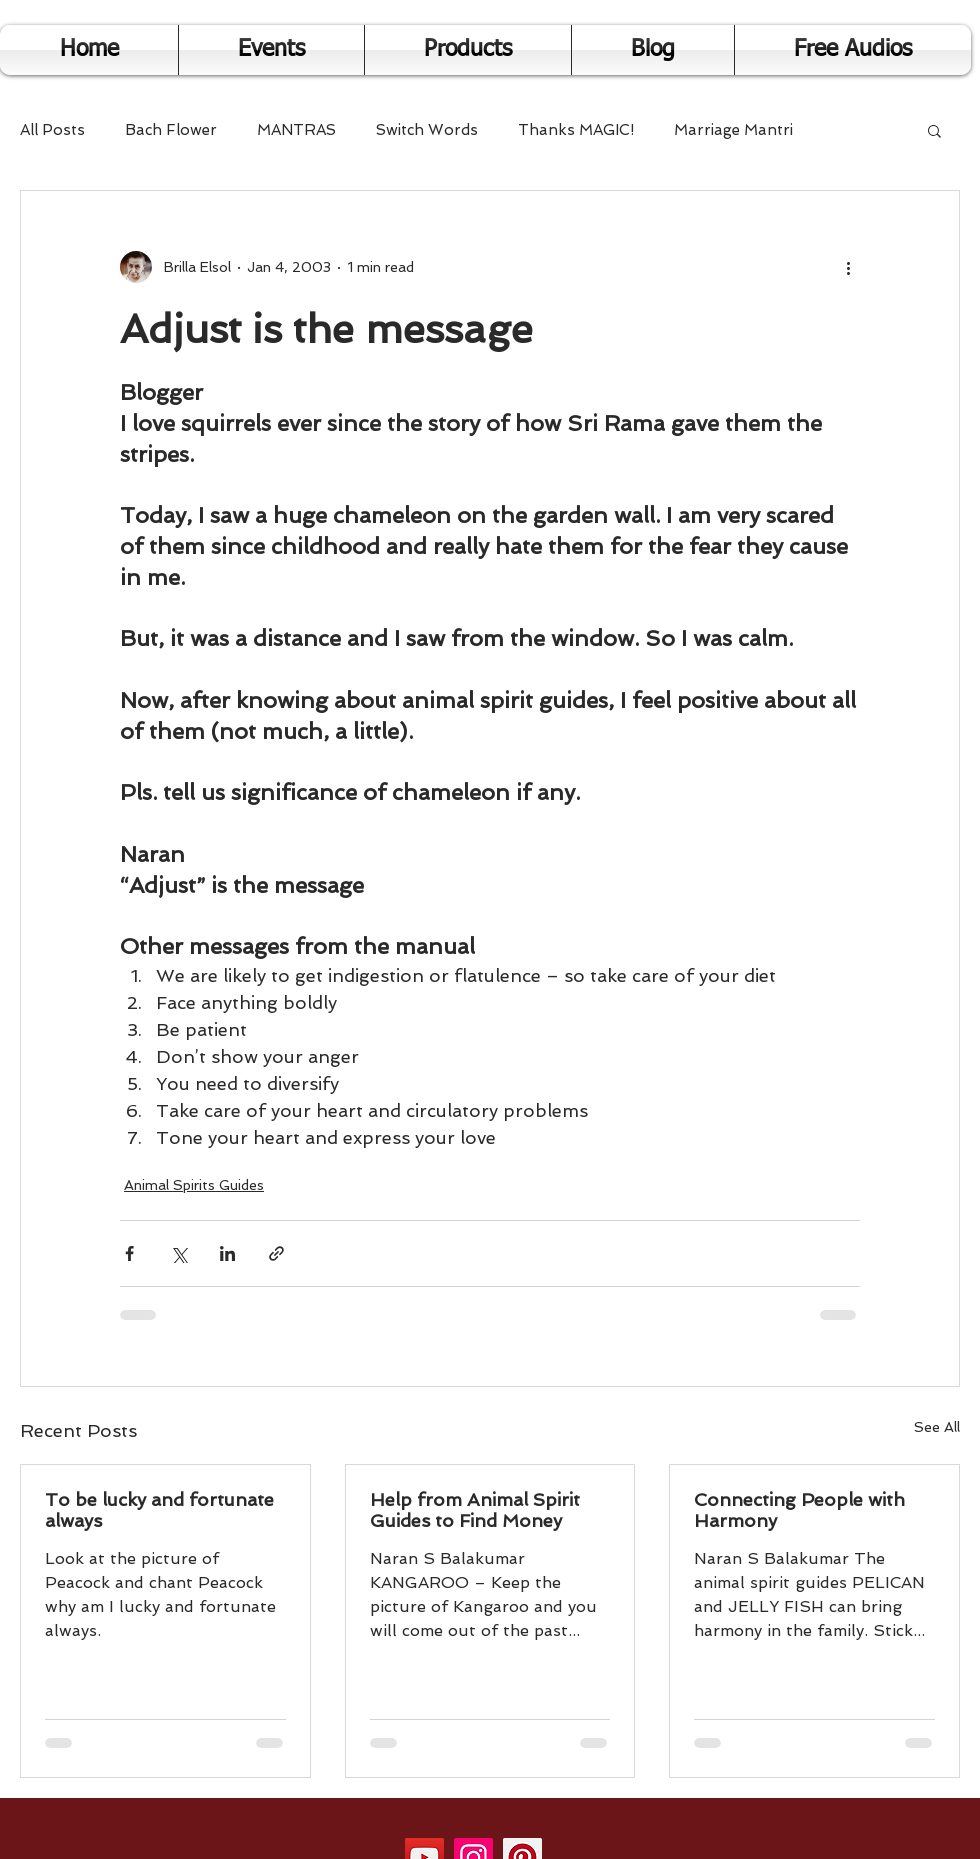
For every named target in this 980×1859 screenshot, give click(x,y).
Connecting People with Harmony (799, 1510)
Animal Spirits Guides (194, 1185)
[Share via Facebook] (129, 1253)
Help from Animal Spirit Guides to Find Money (475, 1510)
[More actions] (848, 267)
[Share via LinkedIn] (227, 1253)
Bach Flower (171, 130)
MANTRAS (296, 130)
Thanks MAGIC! (576, 130)
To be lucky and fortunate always (159, 1510)
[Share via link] (276, 1253)
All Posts (52, 130)
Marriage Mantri (733, 130)
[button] (934, 130)
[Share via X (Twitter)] (178, 1253)
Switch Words (427, 130)
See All (937, 1427)
